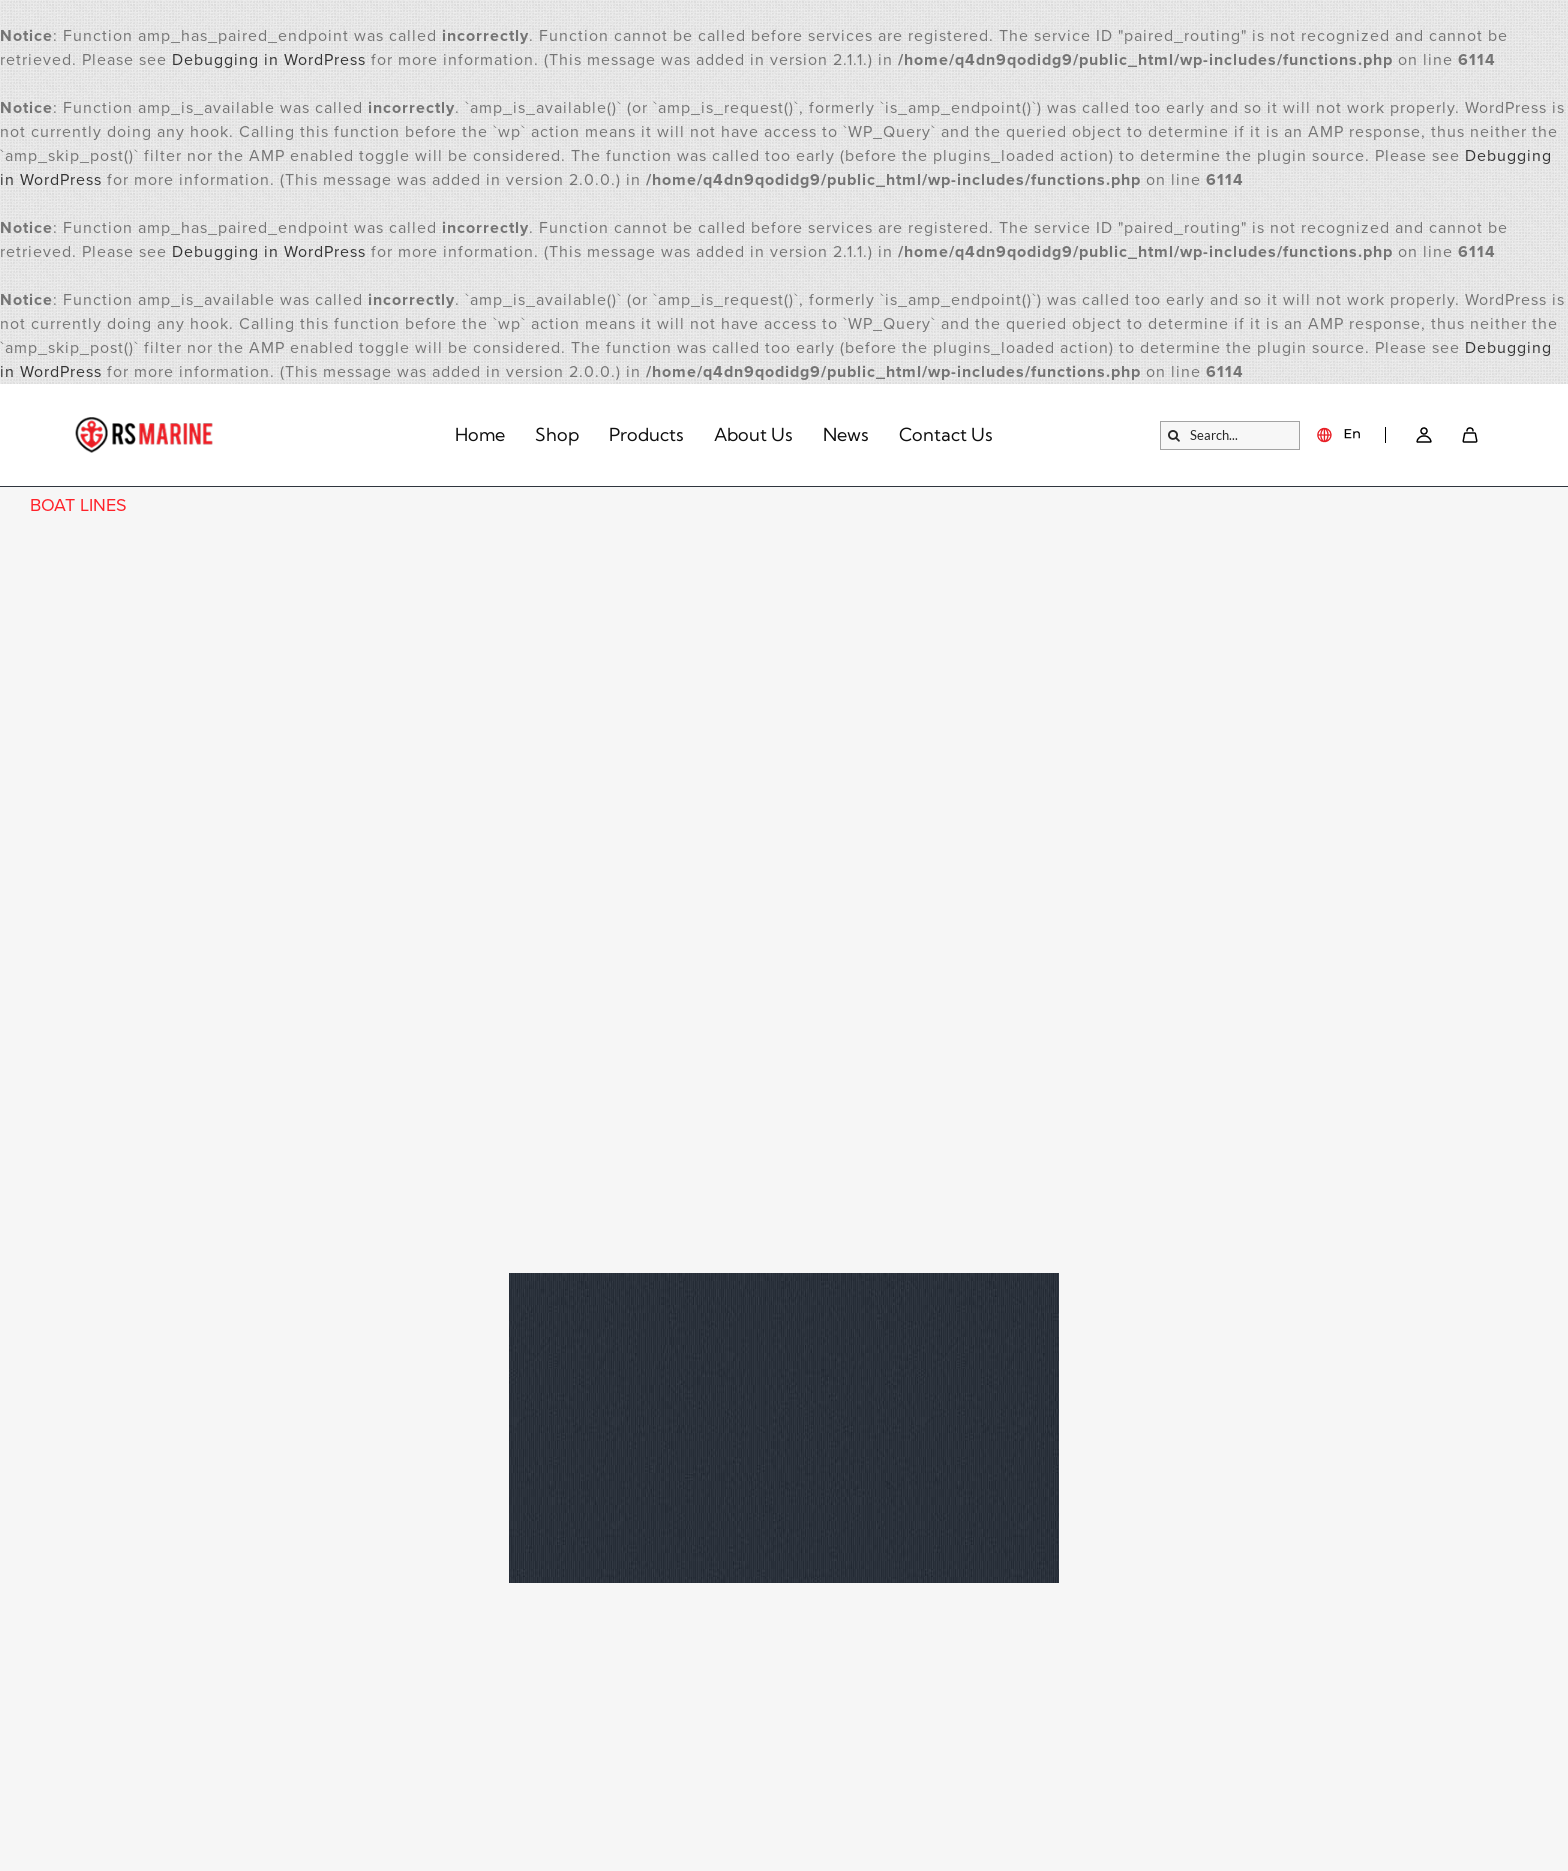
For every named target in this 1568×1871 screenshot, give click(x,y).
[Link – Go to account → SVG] (1424, 435)
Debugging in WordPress (269, 60)
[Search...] (1230, 435)
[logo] (145, 425)
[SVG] (1470, 435)
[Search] (1174, 435)
